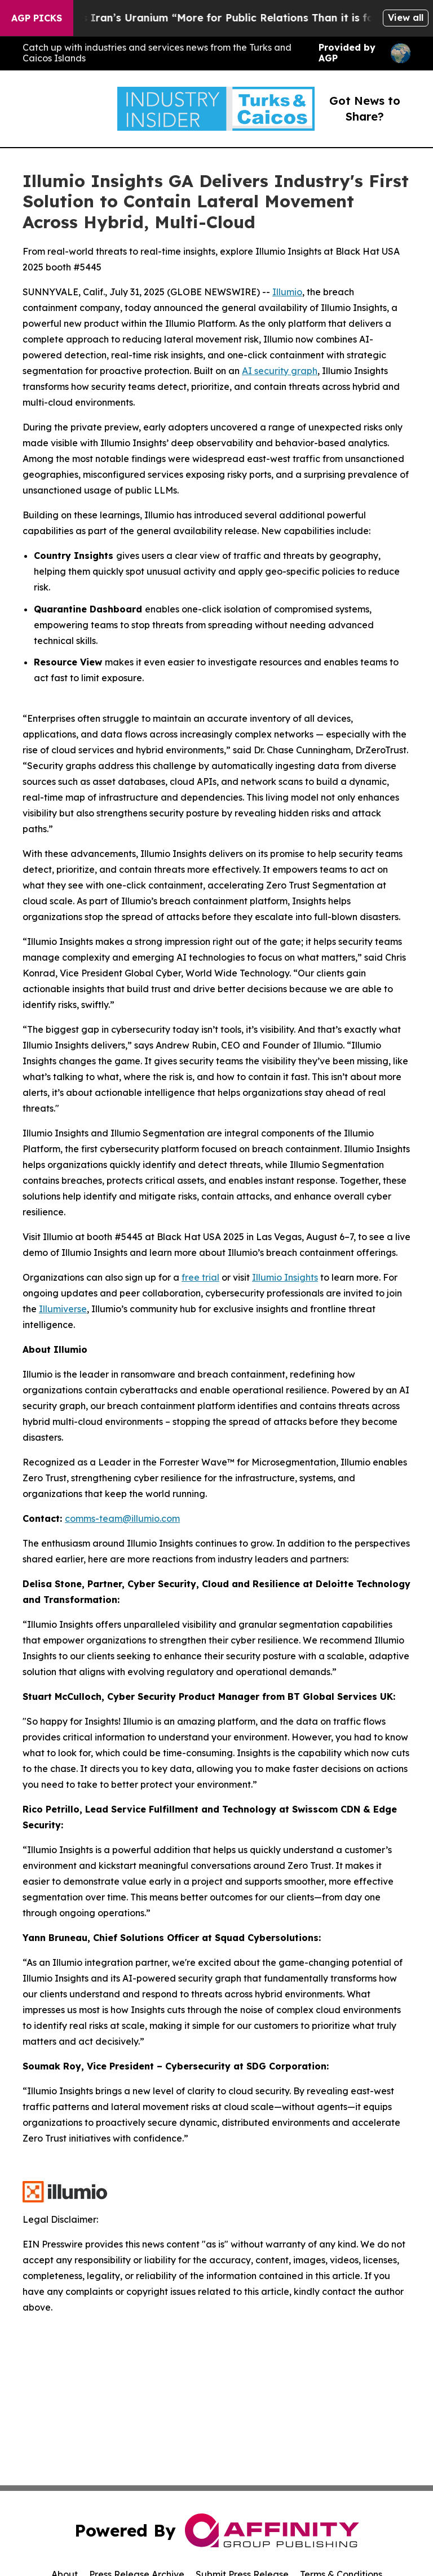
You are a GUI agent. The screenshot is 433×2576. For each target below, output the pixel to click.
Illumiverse (63, 1308)
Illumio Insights (285, 1277)
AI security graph (279, 370)
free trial (200, 1277)
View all (405, 17)
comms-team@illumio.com (122, 1518)
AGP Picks (36, 18)
